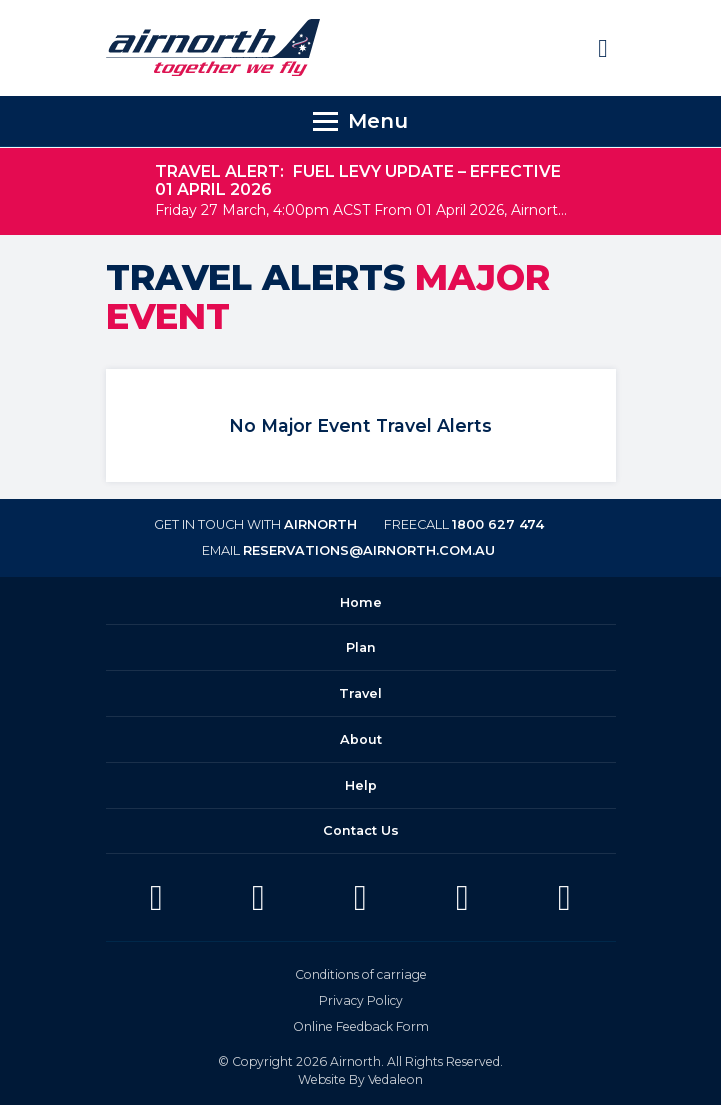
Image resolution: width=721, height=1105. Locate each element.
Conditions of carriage (361, 974)
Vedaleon (395, 1079)
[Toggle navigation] (360, 121)
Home (361, 602)
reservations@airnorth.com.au (369, 550)
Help (361, 785)
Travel (360, 693)
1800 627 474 (498, 524)
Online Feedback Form (361, 1026)
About (361, 739)
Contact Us (361, 830)
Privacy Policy (361, 1000)
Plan (361, 647)
